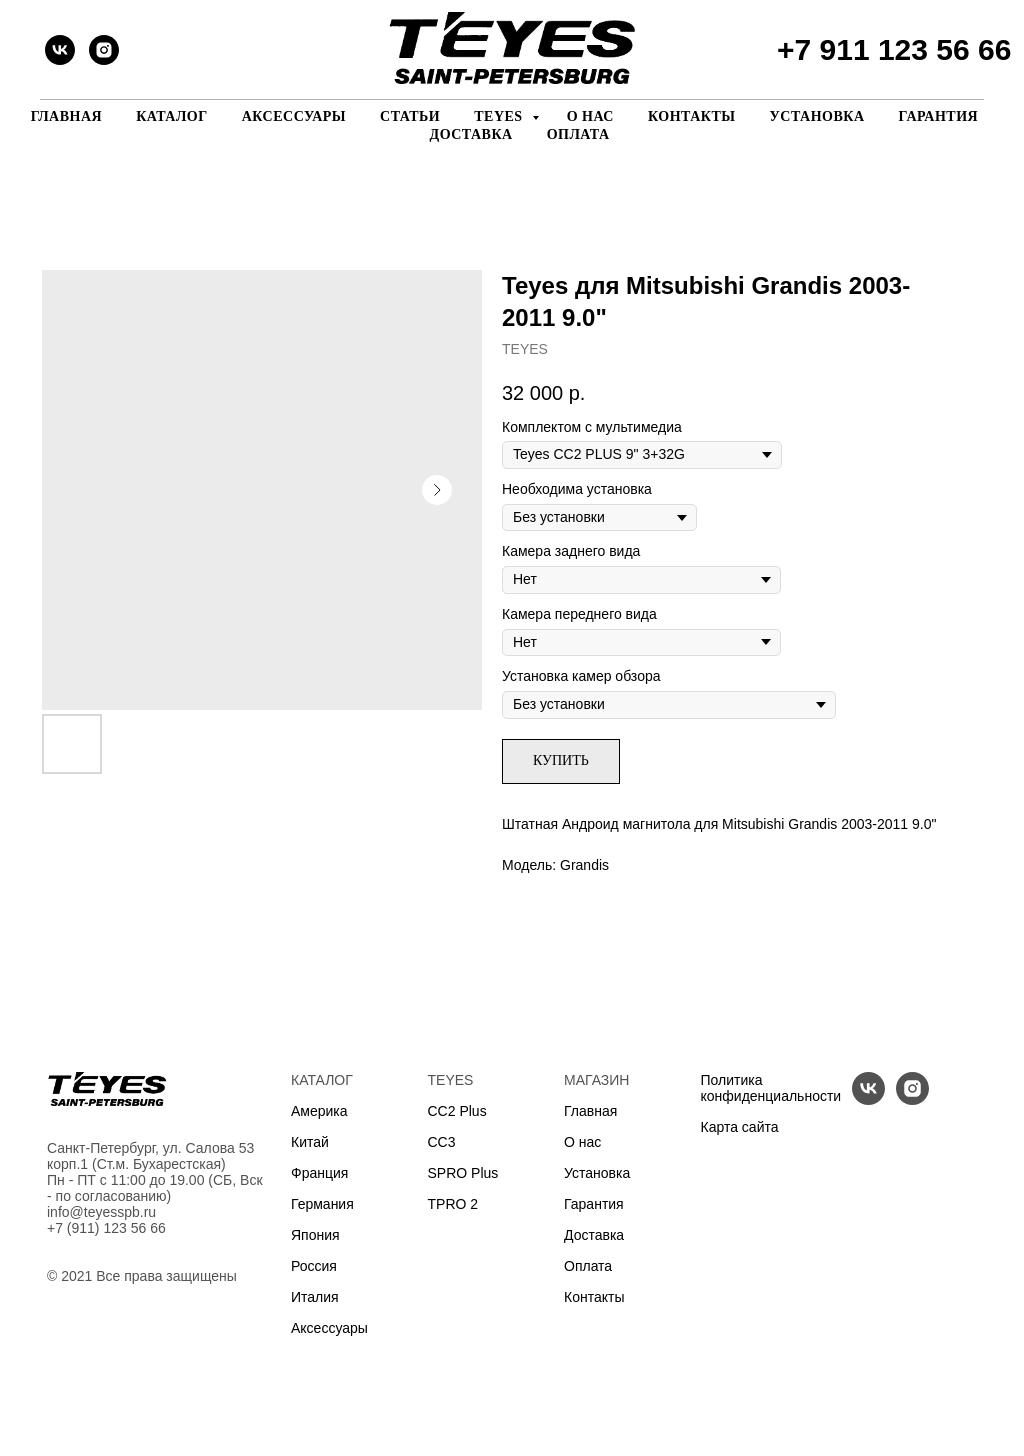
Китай (310, 1142)
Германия (322, 1204)
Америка (319, 1111)
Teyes (500, 116)
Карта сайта (740, 1127)
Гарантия (939, 116)
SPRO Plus (463, 1173)
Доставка (471, 134)
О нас (590, 116)
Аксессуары (294, 116)
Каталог (172, 116)
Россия (314, 1266)
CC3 (442, 1142)
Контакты (692, 116)
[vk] (60, 50)
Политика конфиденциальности (771, 1088)
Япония (315, 1235)
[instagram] (104, 50)
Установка (817, 116)
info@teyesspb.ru (101, 1212)
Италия (315, 1297)
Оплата (578, 134)
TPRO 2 (453, 1204)
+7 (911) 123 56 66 (106, 1228)
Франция (319, 1173)
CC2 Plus (457, 1111)
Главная (66, 116)
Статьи (410, 116)
